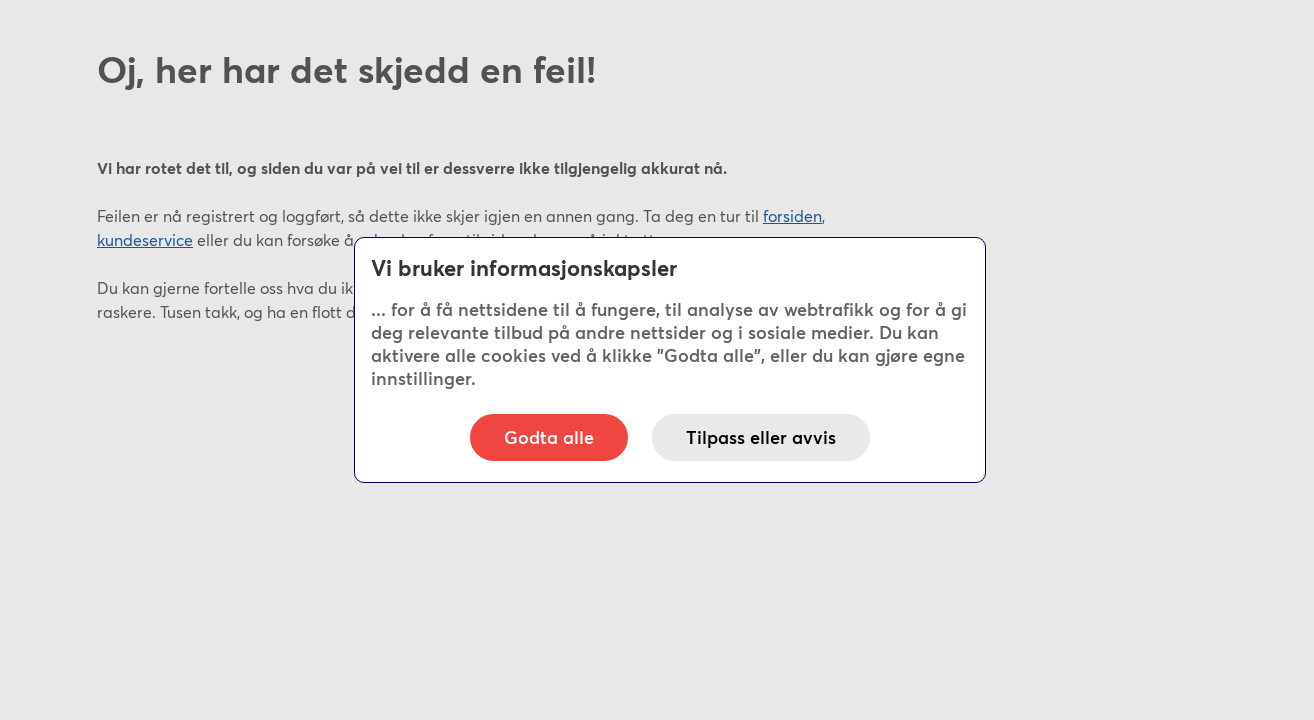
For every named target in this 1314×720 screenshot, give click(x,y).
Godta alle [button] (549, 437)
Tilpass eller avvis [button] (761, 437)
